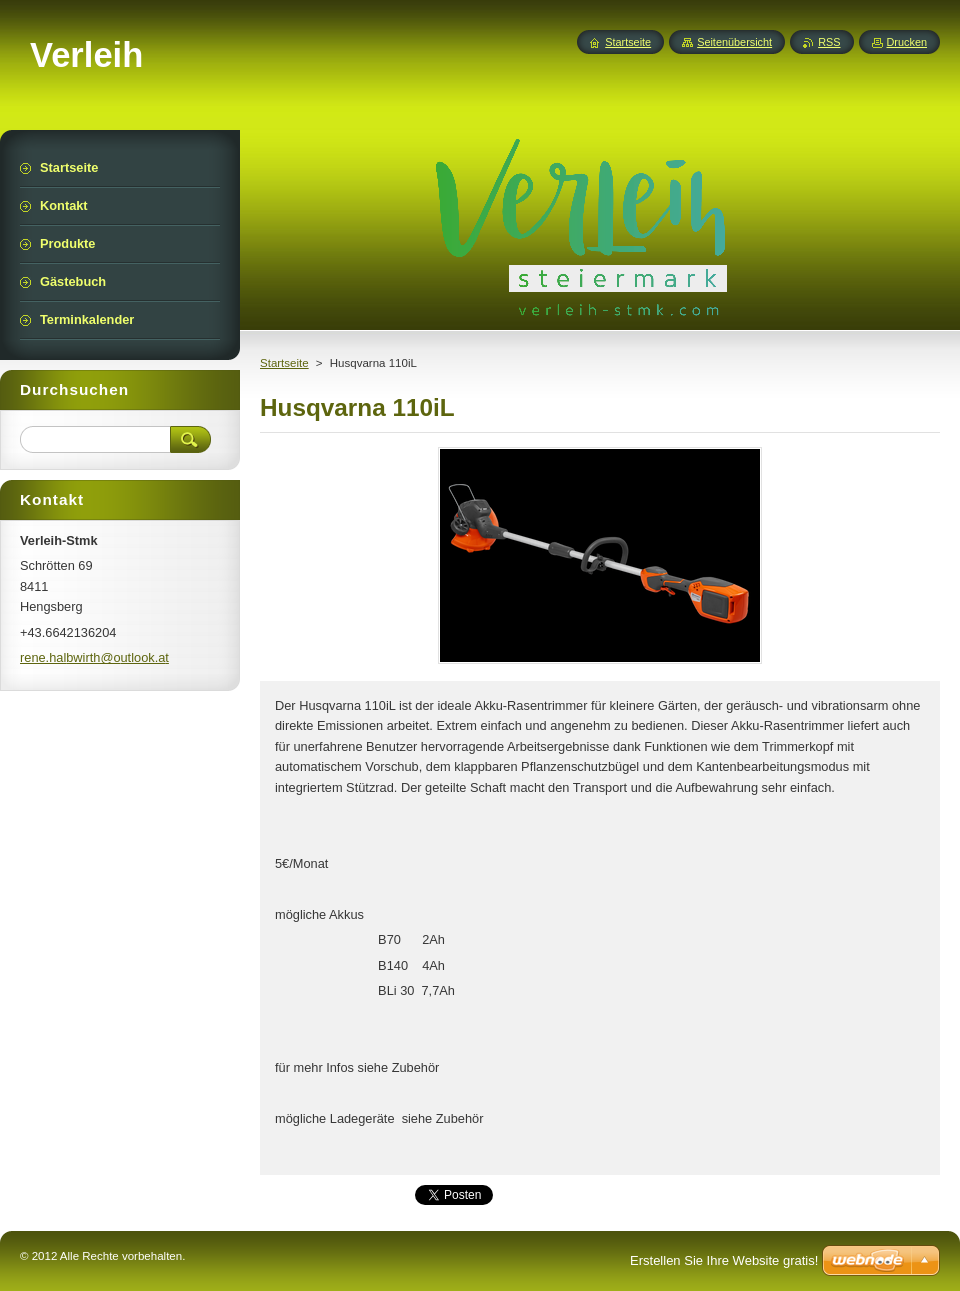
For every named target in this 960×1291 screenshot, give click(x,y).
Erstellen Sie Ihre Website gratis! (724, 1260)
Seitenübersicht (734, 42)
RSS (829, 42)
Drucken (907, 42)
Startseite (284, 363)
